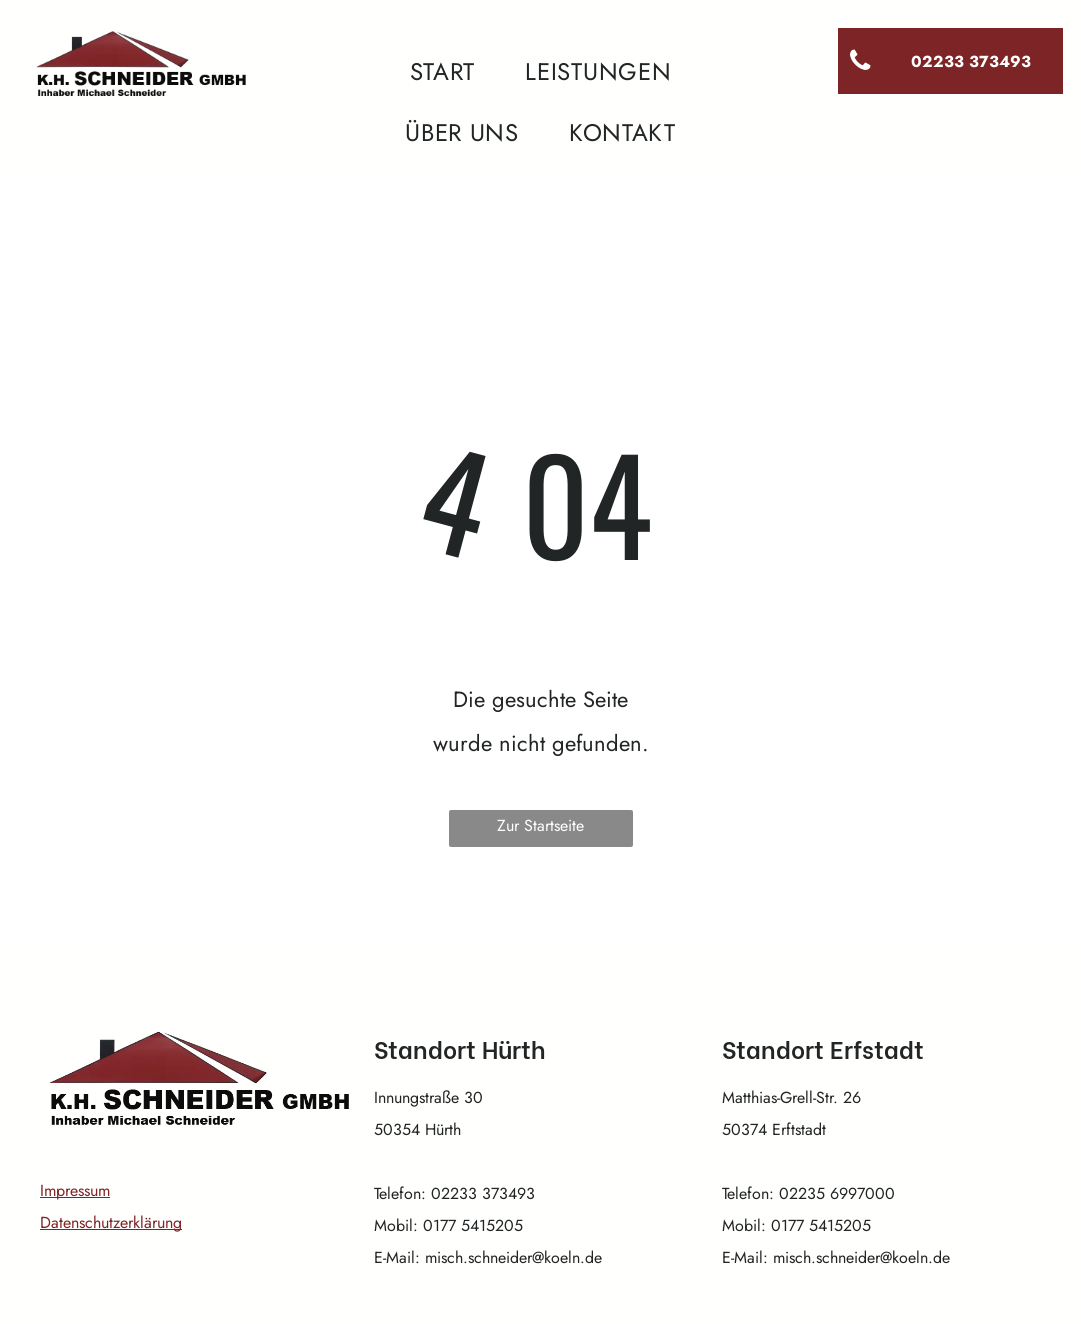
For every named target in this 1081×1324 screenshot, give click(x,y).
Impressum (75, 1190)
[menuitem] (443, 72)
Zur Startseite (540, 825)
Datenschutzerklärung (111, 1222)
